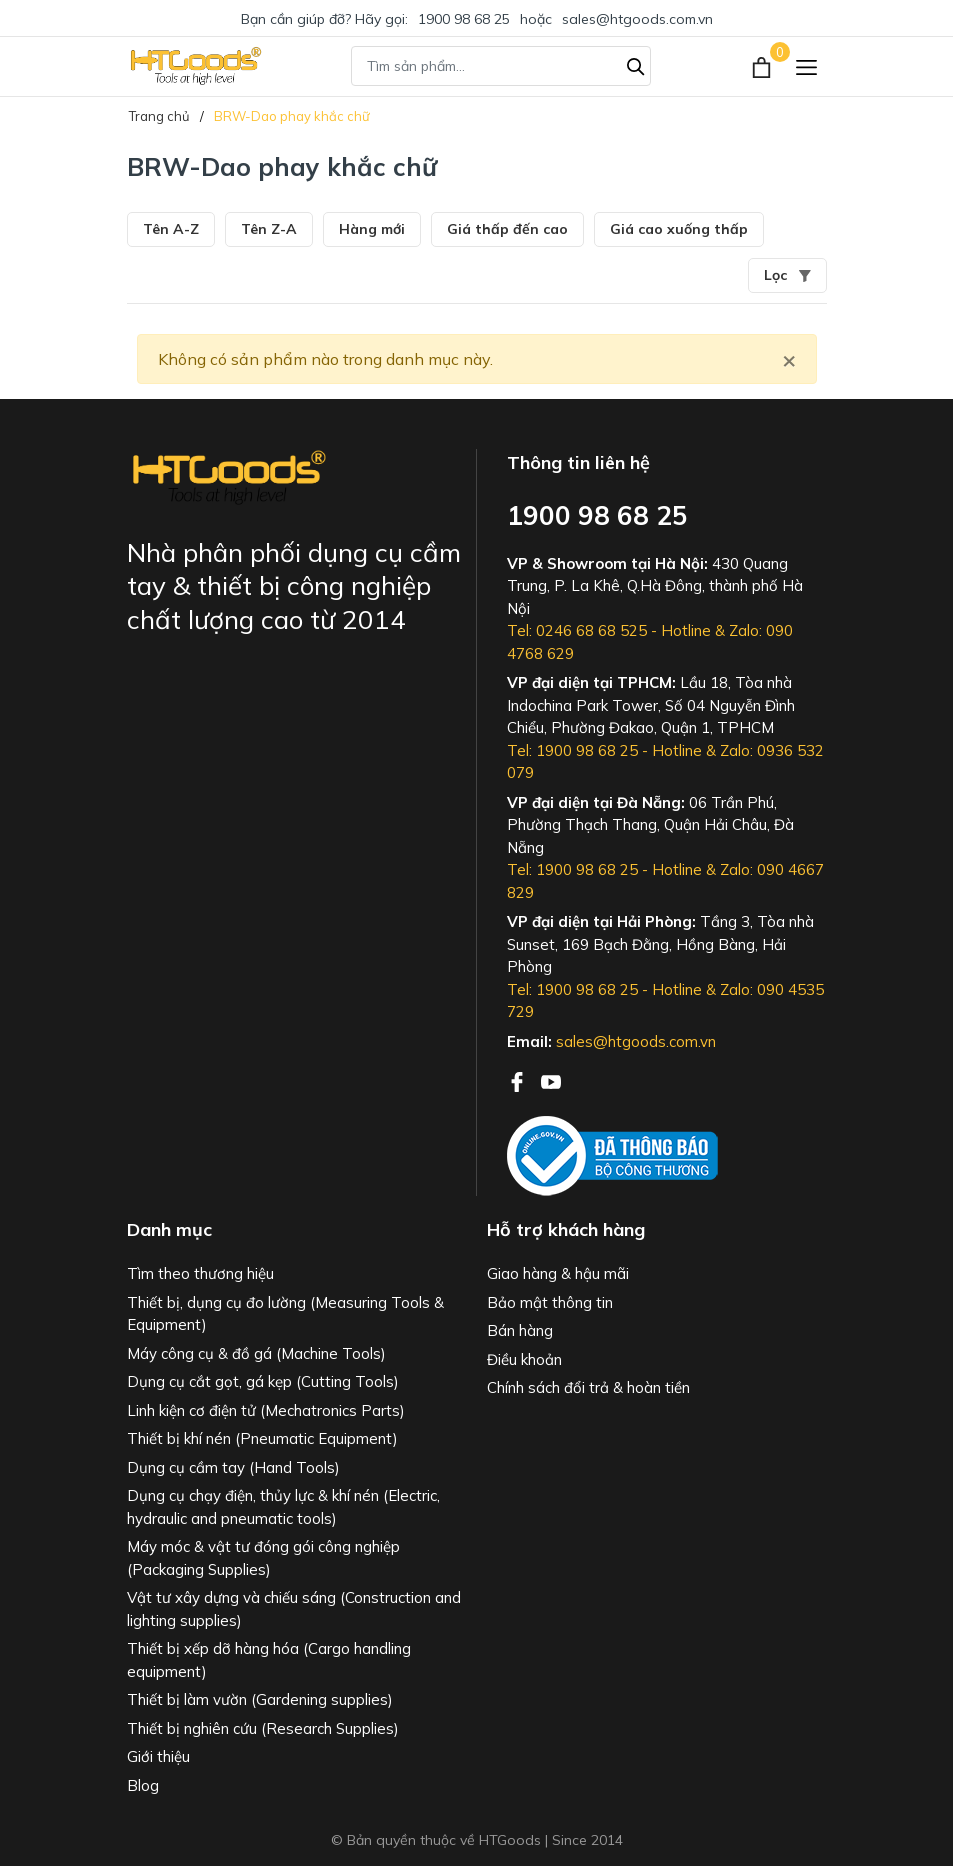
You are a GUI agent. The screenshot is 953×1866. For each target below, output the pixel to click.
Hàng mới (372, 229)
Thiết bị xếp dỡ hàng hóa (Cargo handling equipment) (269, 1660)
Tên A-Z (171, 229)
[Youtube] (551, 1080)
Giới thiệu (158, 1756)
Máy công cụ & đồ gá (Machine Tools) (256, 1353)
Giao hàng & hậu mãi (558, 1273)
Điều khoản (524, 1359)
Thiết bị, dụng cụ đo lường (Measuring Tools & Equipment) (285, 1314)
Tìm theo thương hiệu (200, 1273)
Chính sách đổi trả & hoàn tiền (588, 1387)
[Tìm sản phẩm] (501, 66)
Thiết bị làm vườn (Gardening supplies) (260, 1699)
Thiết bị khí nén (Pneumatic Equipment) (262, 1438)
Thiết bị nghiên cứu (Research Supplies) (263, 1728)
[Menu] (806, 66)
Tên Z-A (269, 229)
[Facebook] (519, 1080)
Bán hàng (520, 1330)
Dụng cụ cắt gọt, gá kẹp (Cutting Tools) (263, 1381)
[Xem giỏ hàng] (763, 66)
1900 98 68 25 (464, 19)
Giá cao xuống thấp (679, 229)
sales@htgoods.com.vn (637, 19)
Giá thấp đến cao (507, 229)
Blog (143, 1785)
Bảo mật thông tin (550, 1302)
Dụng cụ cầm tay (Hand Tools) (233, 1467)
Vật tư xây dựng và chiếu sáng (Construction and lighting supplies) (294, 1609)
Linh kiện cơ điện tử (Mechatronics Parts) (266, 1410)
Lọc (787, 275)
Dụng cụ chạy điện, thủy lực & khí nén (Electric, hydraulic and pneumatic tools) (283, 1507)
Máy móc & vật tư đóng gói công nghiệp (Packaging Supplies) (263, 1558)
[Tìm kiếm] (636, 64)
